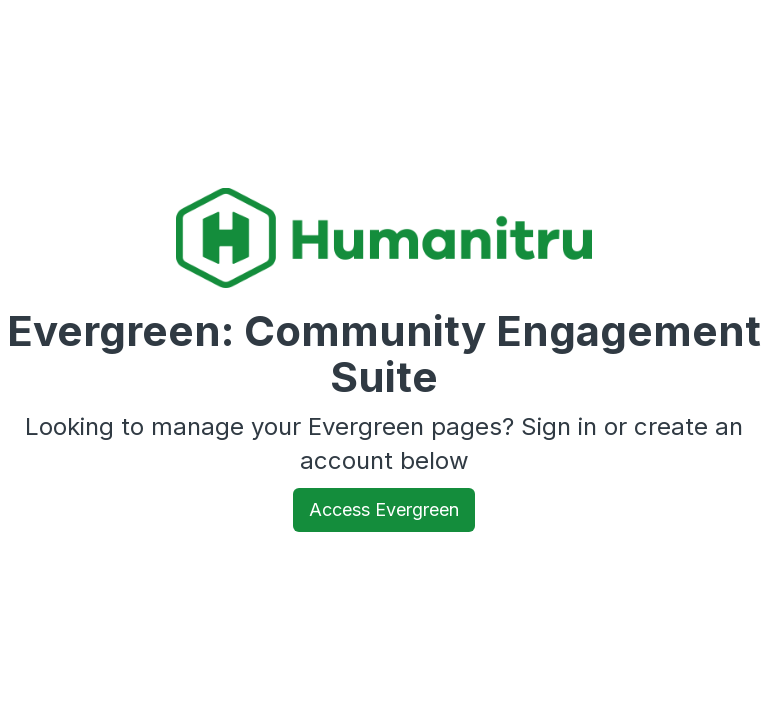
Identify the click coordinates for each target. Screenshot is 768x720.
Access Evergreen (384, 509)
